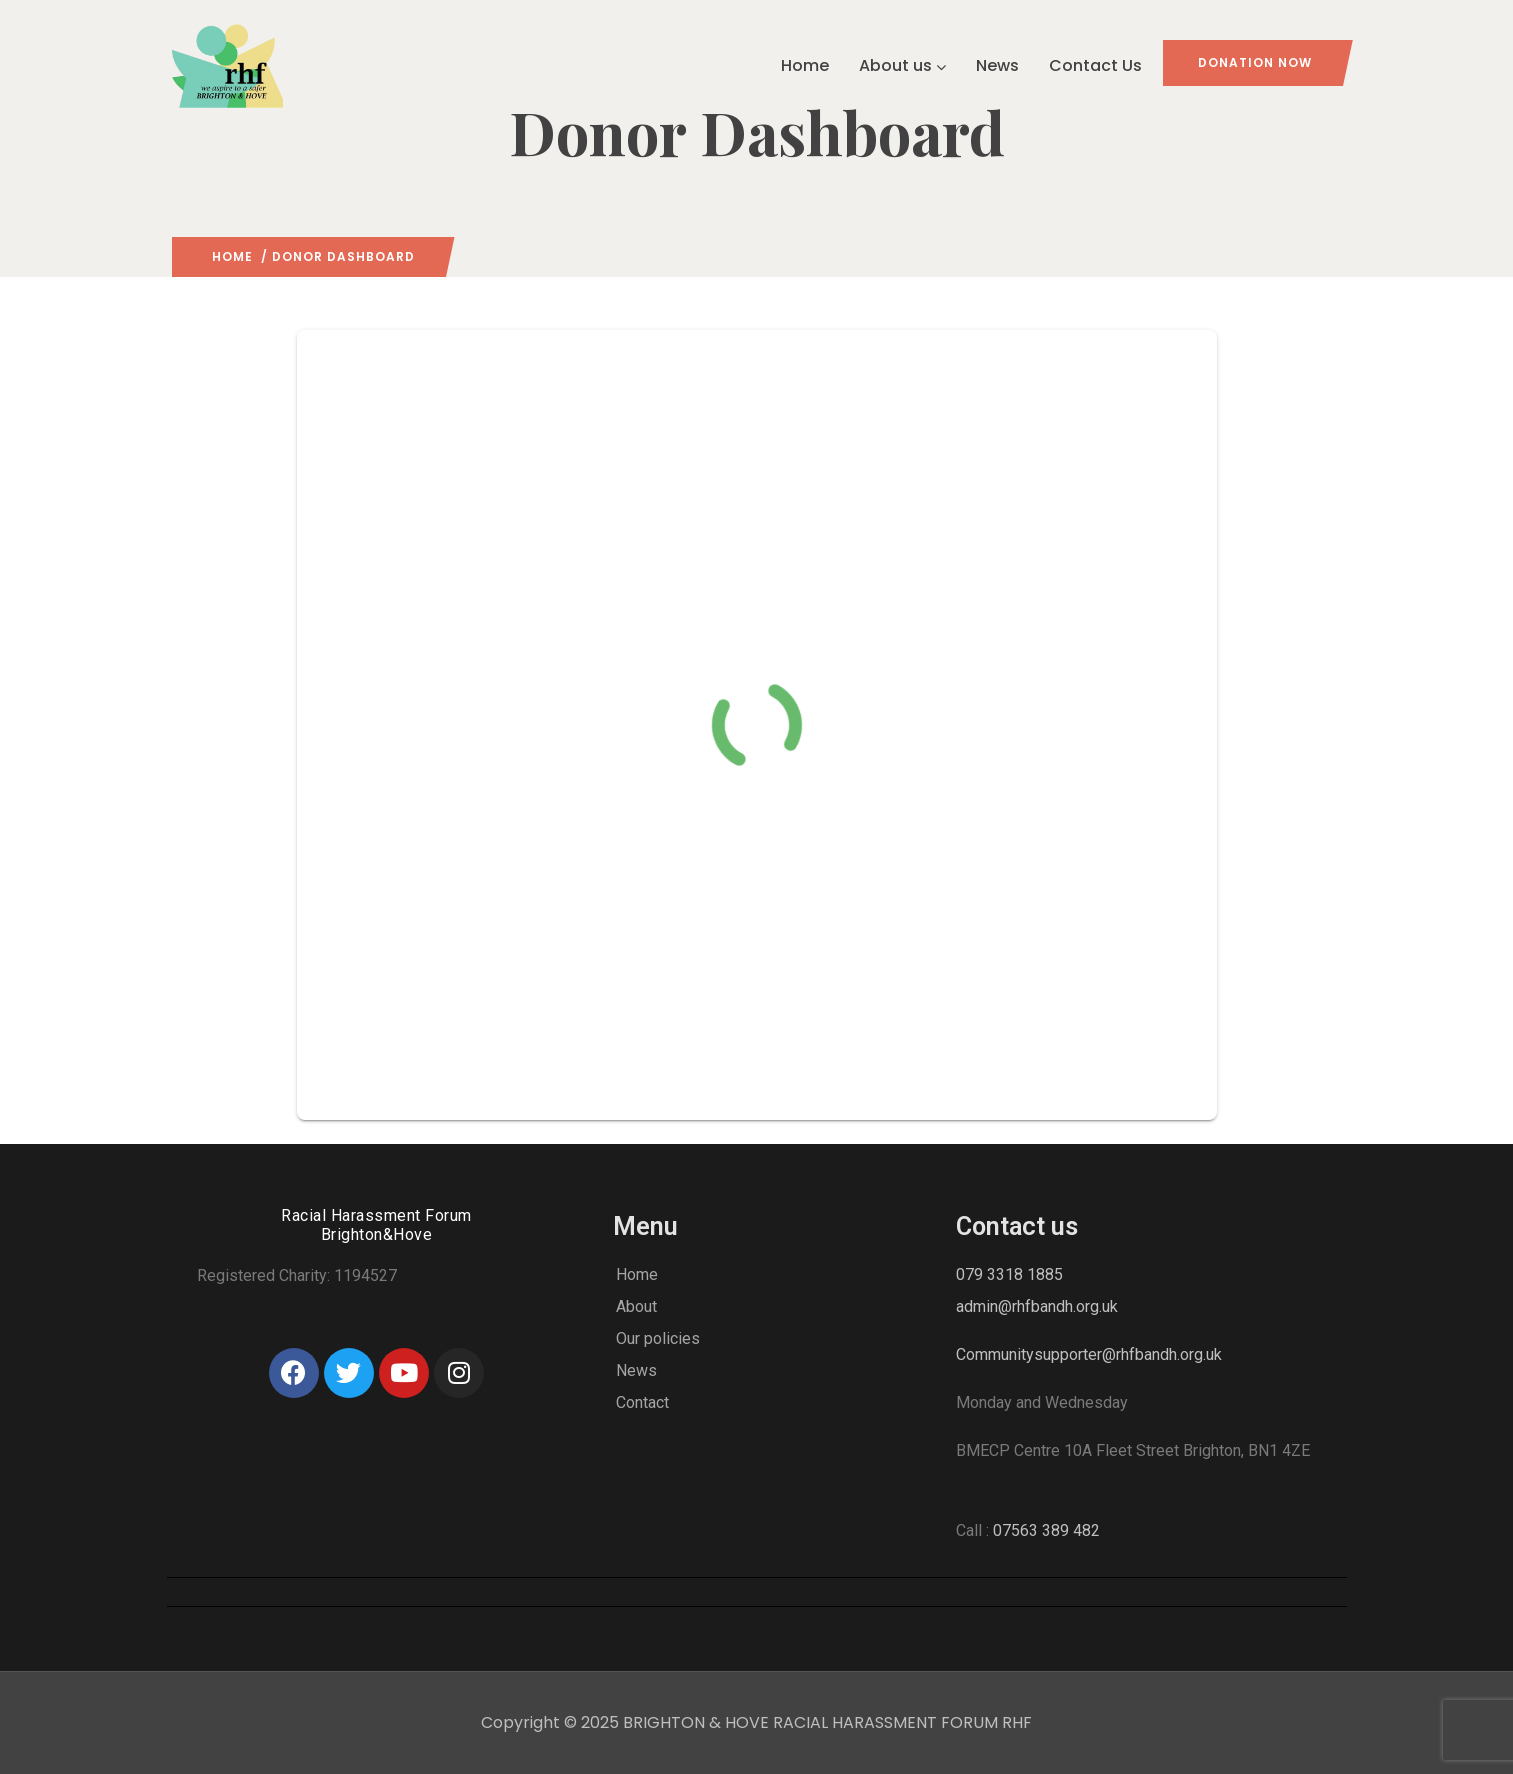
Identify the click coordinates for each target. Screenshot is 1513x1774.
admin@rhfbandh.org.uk (1037, 1306)
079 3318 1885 (1009, 1274)
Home (805, 65)
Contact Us (1095, 65)
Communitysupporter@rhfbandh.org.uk (1089, 1354)
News (997, 65)
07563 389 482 (1046, 1530)
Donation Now (1255, 62)
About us (902, 65)
